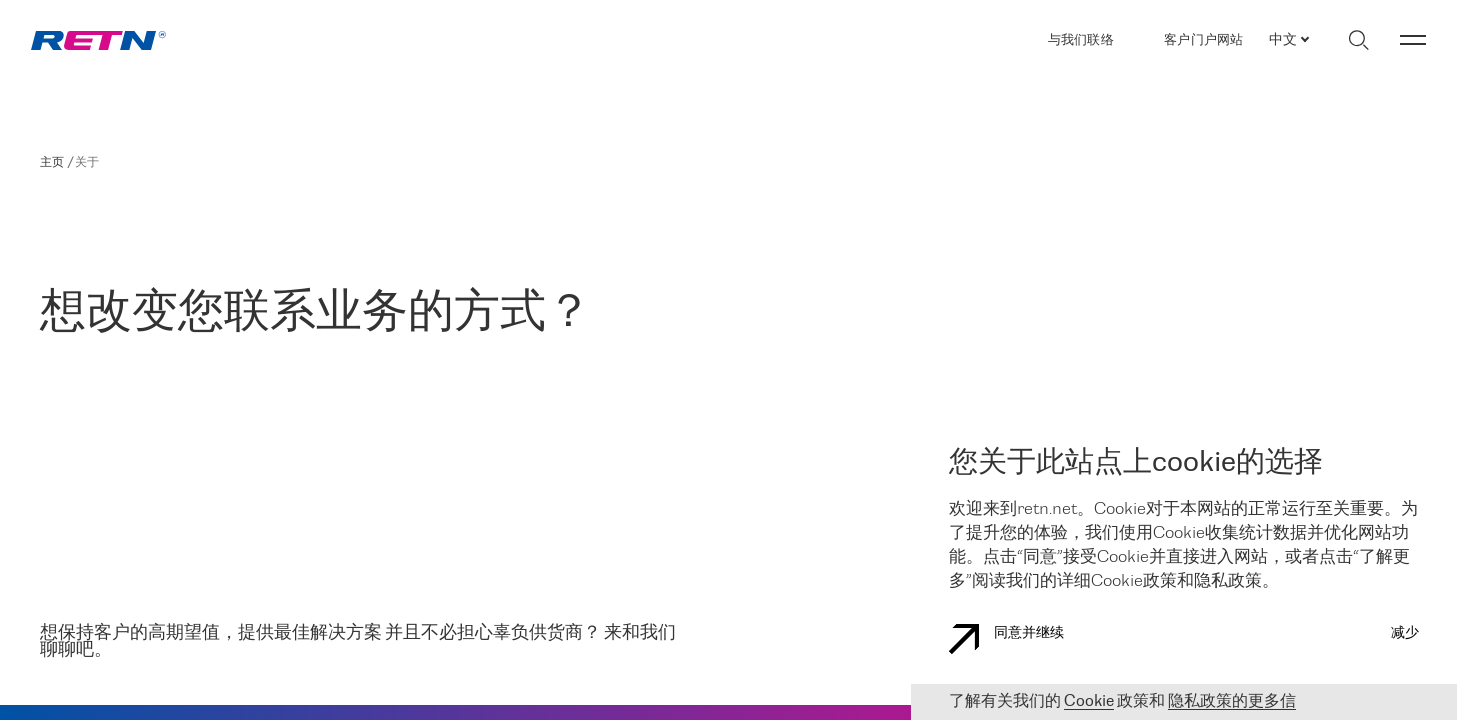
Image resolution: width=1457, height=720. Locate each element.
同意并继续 (1006, 639)
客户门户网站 (1204, 40)
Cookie (1089, 701)
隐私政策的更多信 (1232, 701)
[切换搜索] (1358, 40)
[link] (98, 40)
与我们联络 (1081, 40)
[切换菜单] (1413, 40)
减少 (1405, 633)
